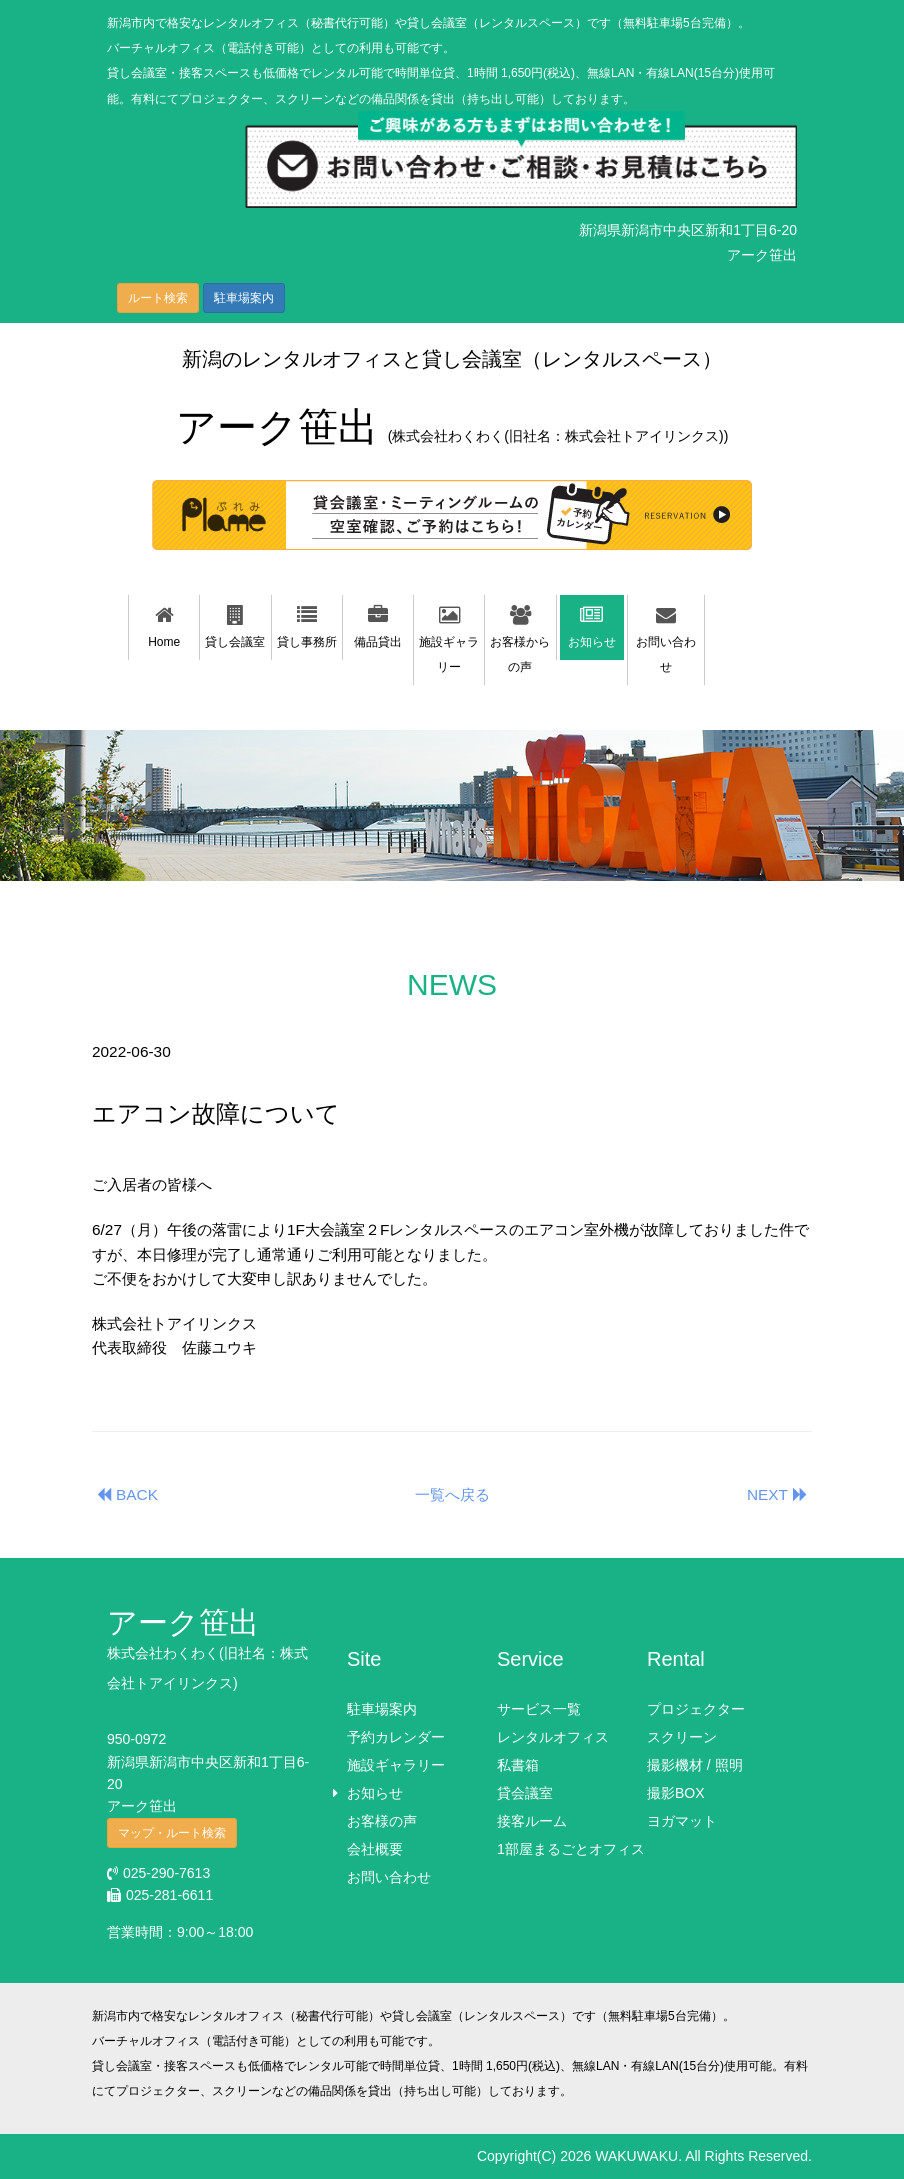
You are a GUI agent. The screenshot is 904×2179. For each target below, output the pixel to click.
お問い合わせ (389, 1877)
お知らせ (375, 1793)
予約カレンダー (396, 1737)
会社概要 (375, 1849)
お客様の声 (382, 1821)
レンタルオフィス (553, 1737)
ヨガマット (682, 1821)
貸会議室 (525, 1793)
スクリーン (682, 1737)
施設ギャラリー (396, 1765)
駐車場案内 (244, 298)
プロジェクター (696, 1709)
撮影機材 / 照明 (695, 1765)
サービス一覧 (539, 1709)
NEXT (779, 1494)
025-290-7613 (158, 1873)
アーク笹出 (452, 427)
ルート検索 (158, 298)
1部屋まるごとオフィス (571, 1849)
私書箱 (518, 1765)
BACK (125, 1494)
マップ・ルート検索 (172, 1833)
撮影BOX (676, 1793)
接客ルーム (532, 1821)
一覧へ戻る (452, 1494)
